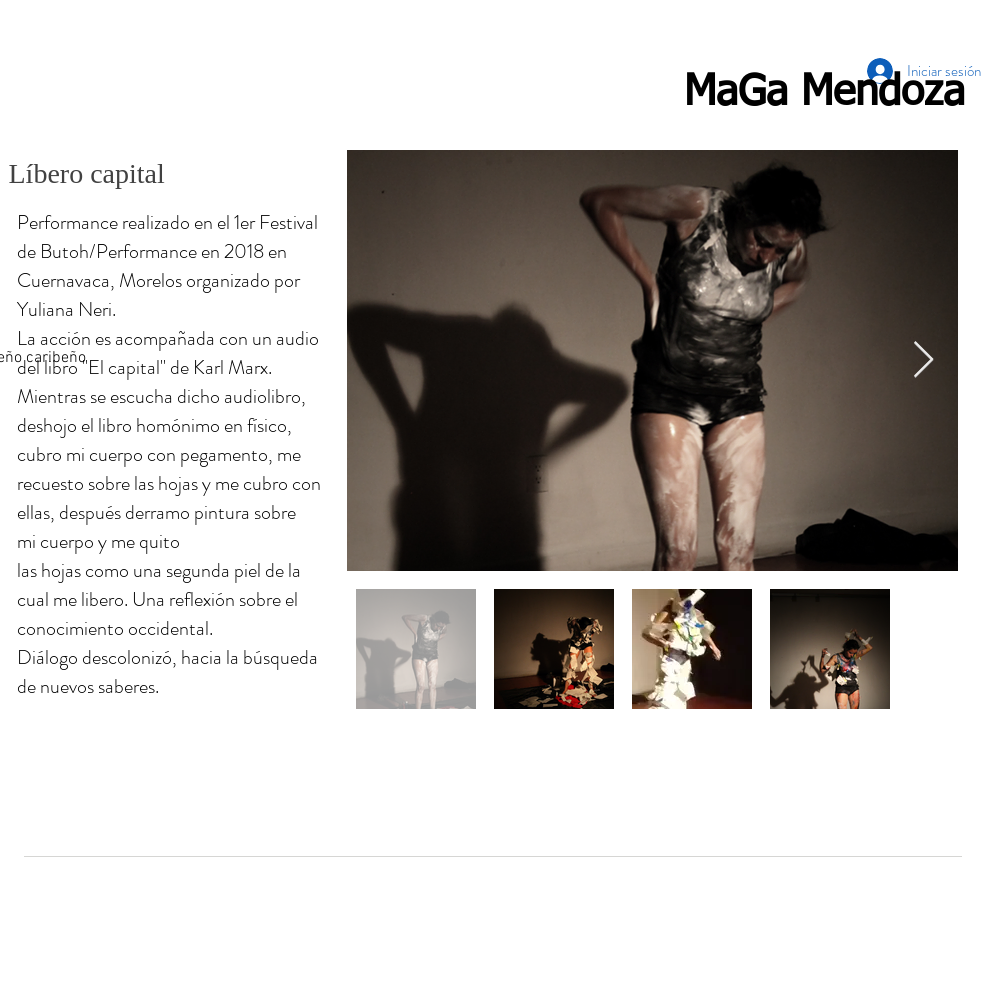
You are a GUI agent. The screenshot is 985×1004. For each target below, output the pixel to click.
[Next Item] (923, 360)
